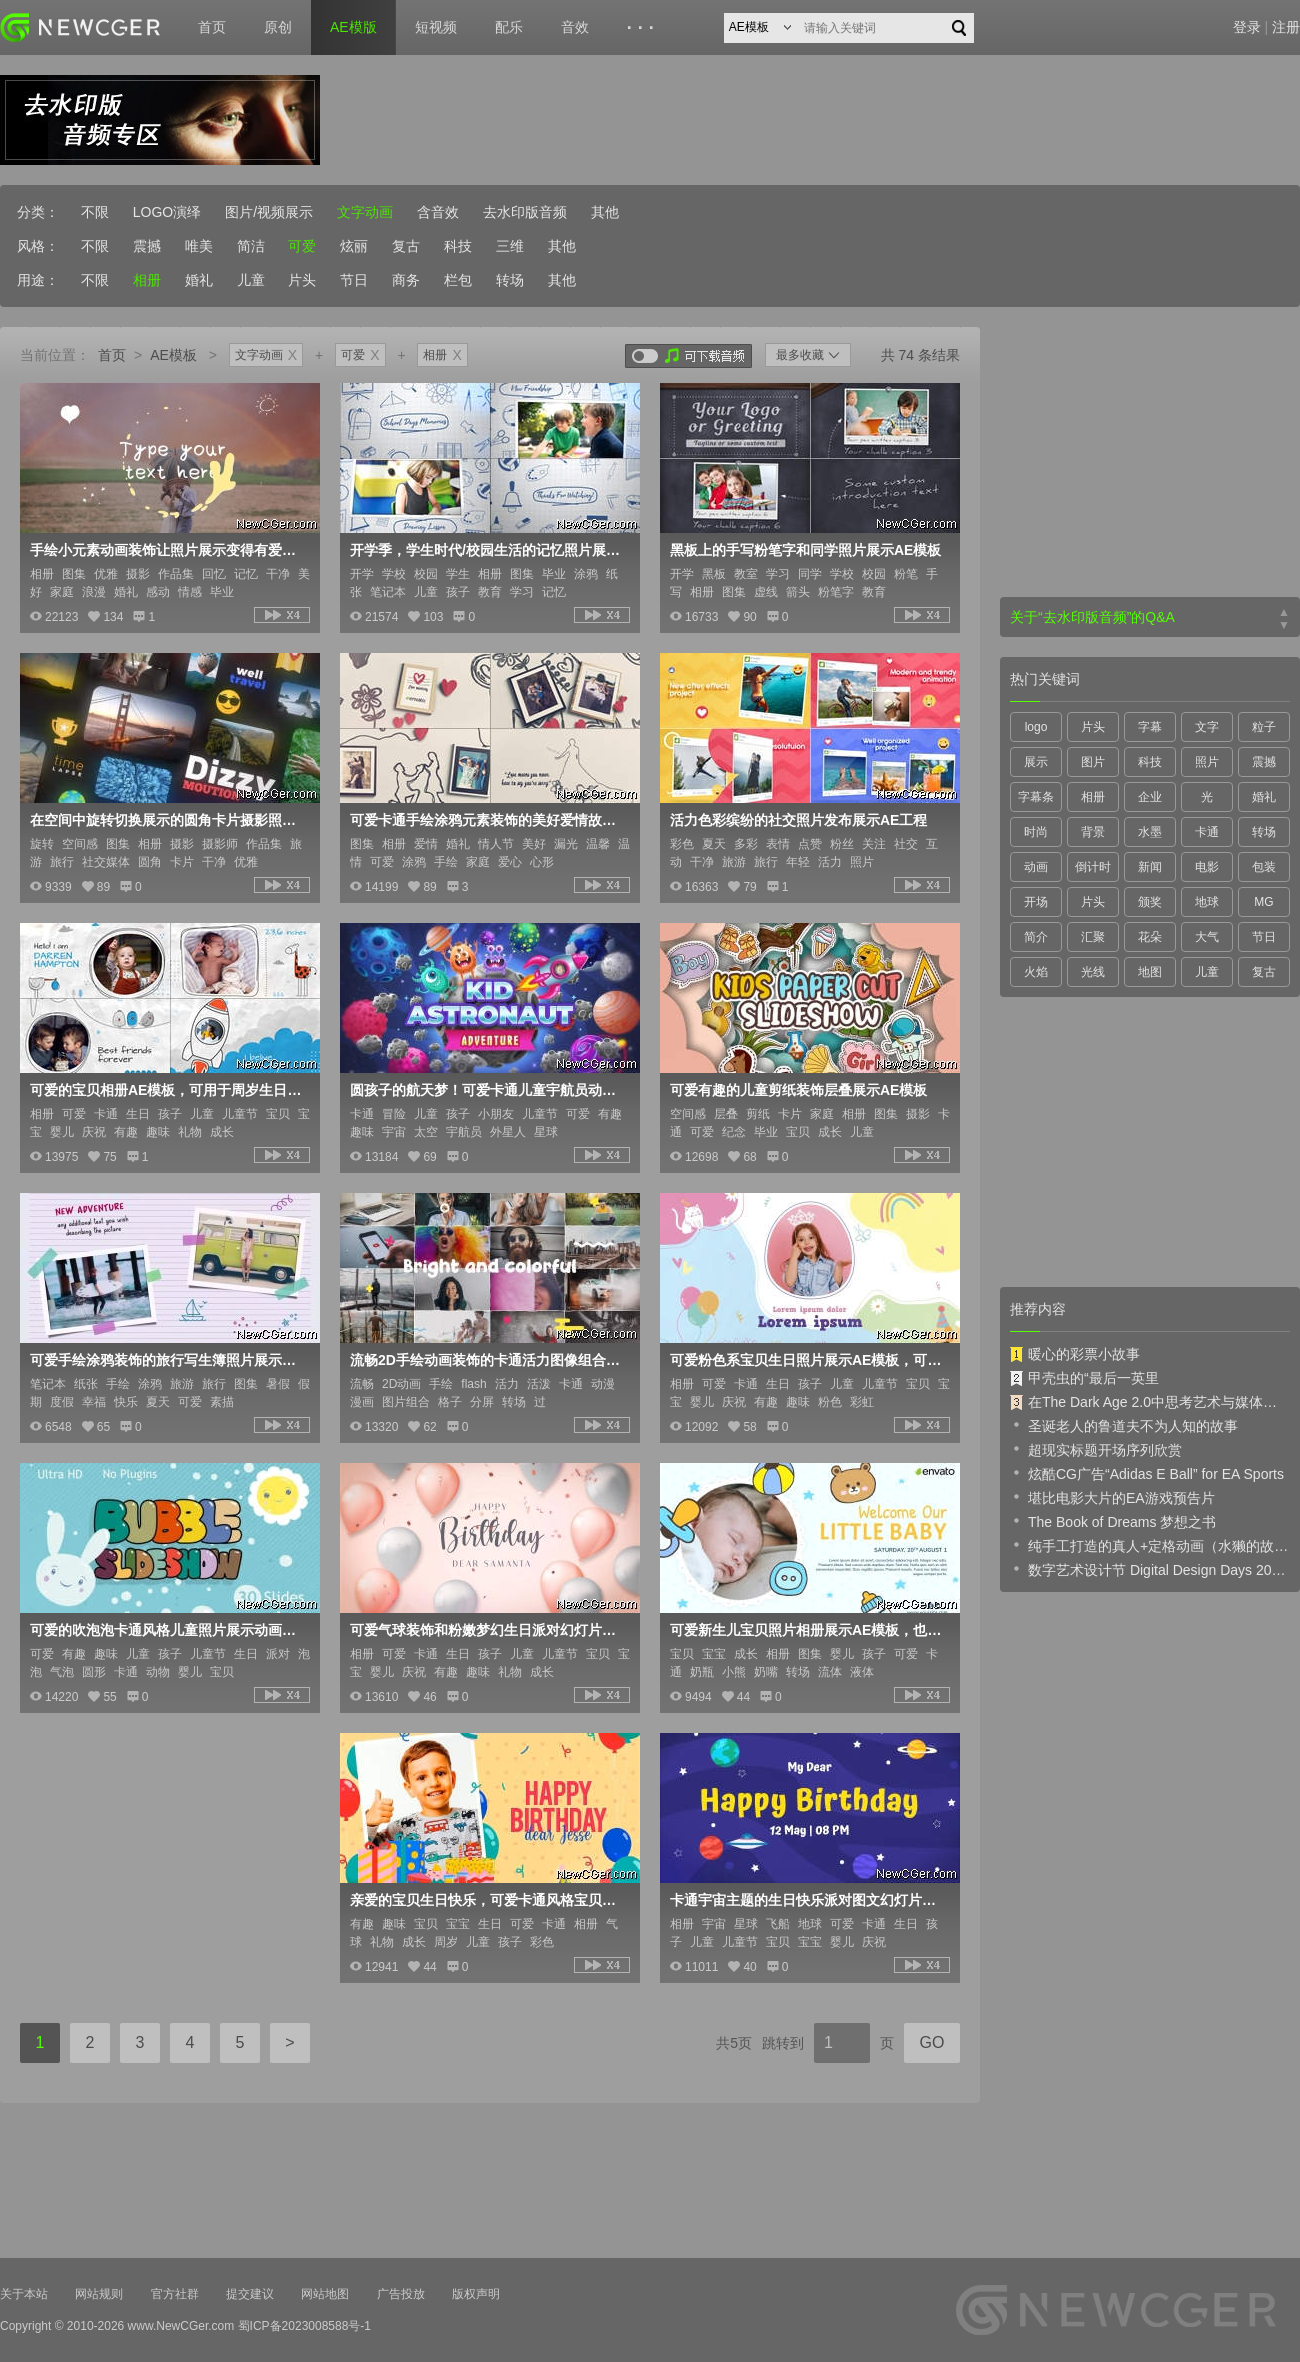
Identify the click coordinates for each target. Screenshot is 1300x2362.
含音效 (438, 212)
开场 (1036, 902)
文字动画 (365, 212)
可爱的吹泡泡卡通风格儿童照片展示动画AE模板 (168, 1630)
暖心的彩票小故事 (1075, 1354)
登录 (1247, 27)
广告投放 (401, 2294)
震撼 (147, 246)
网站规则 (99, 2294)
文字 (1207, 727)
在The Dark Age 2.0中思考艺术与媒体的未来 (1150, 1402)
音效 (575, 27)
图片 (1093, 762)
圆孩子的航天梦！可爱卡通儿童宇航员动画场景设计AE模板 (488, 1090)
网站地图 (325, 2294)
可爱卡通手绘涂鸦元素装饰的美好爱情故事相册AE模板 (488, 820)
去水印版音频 (525, 212)
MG (1263, 902)
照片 (1207, 762)
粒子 (1264, 727)
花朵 (1150, 937)
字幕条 (1036, 797)
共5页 (734, 2043)
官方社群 (175, 2294)
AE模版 (353, 27)
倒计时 (1093, 867)
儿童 (251, 280)
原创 (278, 27)
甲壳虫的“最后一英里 (1084, 1378)
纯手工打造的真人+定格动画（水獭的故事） (1150, 1545)
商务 (406, 280)
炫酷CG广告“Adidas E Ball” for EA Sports (1147, 1473)
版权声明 (476, 2294)
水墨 (1150, 832)
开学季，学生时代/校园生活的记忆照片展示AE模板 (488, 550)
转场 (510, 280)
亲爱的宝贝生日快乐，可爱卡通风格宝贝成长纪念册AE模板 (488, 1900)
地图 (1150, 972)
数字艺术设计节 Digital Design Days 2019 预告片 (1150, 1569)
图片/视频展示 (269, 212)
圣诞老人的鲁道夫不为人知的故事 (1124, 1425)
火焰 (1036, 972)
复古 (406, 246)
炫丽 (354, 246)
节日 (354, 280)
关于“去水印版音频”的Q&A (1092, 617)
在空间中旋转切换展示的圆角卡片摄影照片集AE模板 (168, 820)
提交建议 (250, 2294)
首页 (212, 27)
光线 (1093, 972)
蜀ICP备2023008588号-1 (304, 2326)
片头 (302, 280)
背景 (1093, 832)
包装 (1264, 867)
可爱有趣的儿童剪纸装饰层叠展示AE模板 (798, 1090)
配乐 (509, 27)
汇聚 (1093, 937)
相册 (147, 280)
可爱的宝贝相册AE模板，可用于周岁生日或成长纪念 (168, 1090)
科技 (458, 246)
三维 (510, 246)
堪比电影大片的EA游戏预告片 (1112, 1497)
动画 (1036, 867)
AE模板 (173, 355)
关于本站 (24, 2294)
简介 (1036, 937)
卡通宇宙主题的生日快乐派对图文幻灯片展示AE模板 (808, 1900)
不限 (95, 212)
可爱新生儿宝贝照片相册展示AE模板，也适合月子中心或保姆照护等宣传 (808, 1630)
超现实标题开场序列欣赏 (1096, 1449)
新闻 (1150, 867)
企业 (1150, 797)
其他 (605, 212)
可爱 (302, 246)
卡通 (1207, 832)
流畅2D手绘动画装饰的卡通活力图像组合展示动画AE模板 (488, 1360)
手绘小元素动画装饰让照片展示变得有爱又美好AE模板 (168, 550)
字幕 (1150, 727)
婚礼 (199, 280)
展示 (1036, 762)
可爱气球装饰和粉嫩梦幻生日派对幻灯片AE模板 (488, 1630)
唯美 (199, 246)
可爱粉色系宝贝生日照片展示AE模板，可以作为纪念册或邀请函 (808, 1360)
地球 (1207, 902)
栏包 (458, 280)
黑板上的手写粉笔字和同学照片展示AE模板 (805, 550)
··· (643, 28)
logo (1036, 727)
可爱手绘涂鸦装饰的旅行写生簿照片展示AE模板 (168, 1360)
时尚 (1036, 832)
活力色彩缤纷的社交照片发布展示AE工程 (798, 820)
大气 (1207, 937)
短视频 (436, 27)
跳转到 (783, 2043)
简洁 (251, 246)
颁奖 (1150, 902)
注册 (1286, 27)
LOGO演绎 (167, 212)
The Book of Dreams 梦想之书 (1113, 1521)
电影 (1207, 867)
